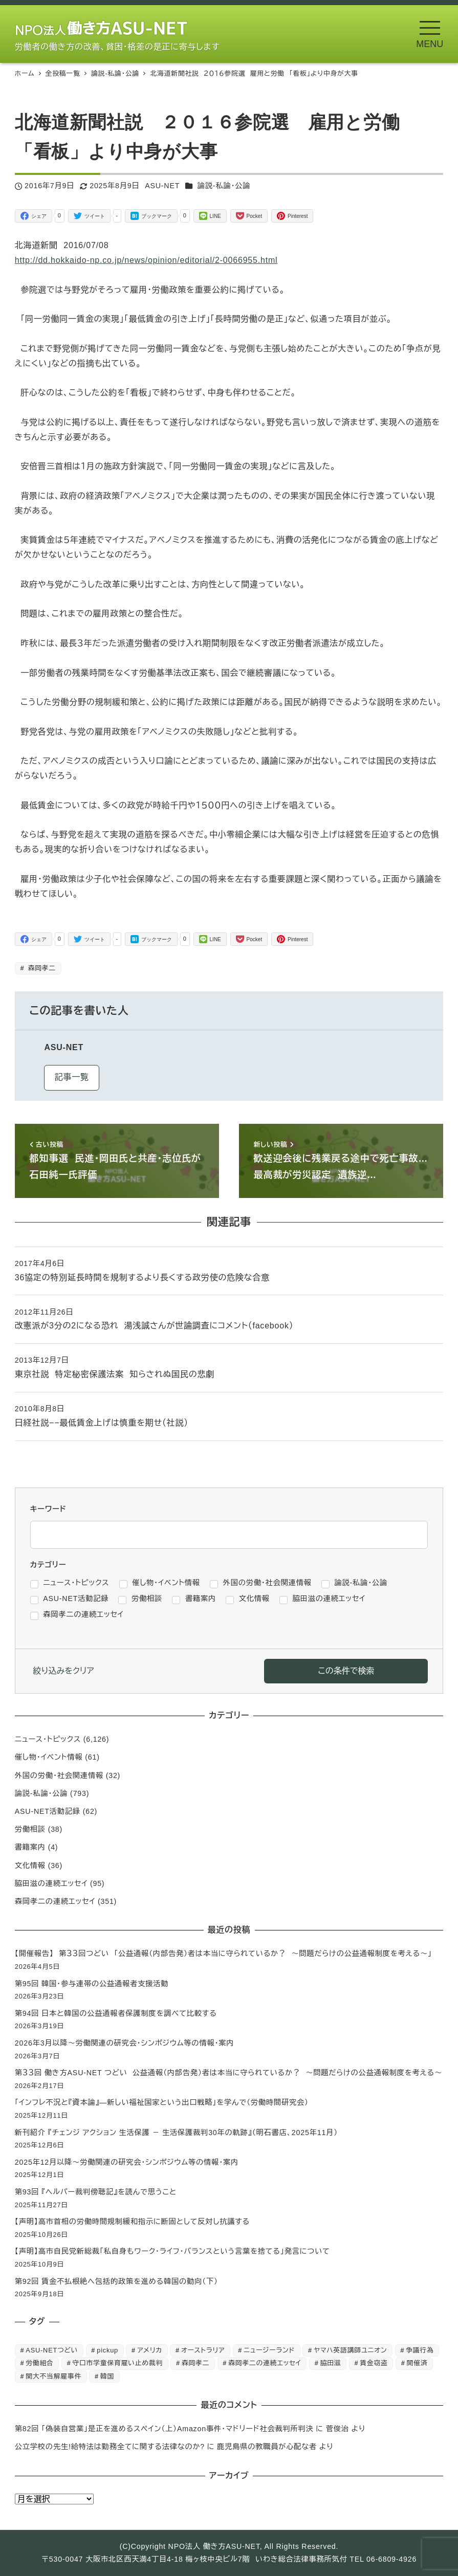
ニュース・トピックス (48, 1739)
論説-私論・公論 (224, 186)
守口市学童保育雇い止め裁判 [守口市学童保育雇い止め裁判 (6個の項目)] (118, 2363)
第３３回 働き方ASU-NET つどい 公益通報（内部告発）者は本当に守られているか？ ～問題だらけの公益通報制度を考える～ (228, 2073)
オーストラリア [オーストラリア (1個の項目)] (203, 2350)
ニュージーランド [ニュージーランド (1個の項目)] (269, 2350)
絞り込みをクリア (63, 1671)
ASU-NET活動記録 (47, 1811)
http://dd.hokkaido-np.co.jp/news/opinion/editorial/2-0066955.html (146, 260)
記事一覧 (72, 1077)
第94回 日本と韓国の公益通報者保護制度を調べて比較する (116, 2013)
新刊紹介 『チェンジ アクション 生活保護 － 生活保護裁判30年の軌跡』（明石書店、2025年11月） (176, 2132)
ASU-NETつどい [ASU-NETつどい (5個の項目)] (52, 2350)
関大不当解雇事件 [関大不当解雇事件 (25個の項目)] (53, 2376)
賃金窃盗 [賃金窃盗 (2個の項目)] (373, 2363)
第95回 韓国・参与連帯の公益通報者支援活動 (91, 1984)
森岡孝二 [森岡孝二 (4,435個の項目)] (195, 2363)
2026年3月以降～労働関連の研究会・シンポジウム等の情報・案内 (124, 2043)
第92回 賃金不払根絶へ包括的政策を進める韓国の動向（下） (116, 2281)
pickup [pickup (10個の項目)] (107, 2350)
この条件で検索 (346, 1671)
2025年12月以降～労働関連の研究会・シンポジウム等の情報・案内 (126, 2162)
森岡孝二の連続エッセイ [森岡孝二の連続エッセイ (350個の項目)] (264, 2363)
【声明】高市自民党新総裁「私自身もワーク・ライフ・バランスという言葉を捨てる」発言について (172, 2251)
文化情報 (30, 1865)
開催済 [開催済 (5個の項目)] (417, 2363)
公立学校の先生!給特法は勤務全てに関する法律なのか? (110, 2446)
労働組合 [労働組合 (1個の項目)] (39, 2363)
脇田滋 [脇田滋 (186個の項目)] (330, 2363)
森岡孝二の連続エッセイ (55, 1901)
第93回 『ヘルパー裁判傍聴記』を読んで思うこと (96, 2192)
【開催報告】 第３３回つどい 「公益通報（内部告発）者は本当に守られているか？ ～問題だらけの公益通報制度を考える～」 (223, 1953)
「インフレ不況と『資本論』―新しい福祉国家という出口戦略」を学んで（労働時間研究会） (162, 2102)
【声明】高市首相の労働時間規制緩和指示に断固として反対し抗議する (132, 2221)
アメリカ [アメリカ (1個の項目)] (149, 2350)
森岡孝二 (41, 968)
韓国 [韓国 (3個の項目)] (107, 2376)
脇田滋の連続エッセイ (51, 1883)
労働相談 (30, 1829)
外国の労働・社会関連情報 (59, 1775)
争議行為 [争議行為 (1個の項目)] (419, 2350)
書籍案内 (30, 1847)
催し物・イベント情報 (49, 1757)
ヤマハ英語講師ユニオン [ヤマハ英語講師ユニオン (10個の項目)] (350, 2350)
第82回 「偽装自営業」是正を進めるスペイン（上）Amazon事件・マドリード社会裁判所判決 (164, 2429)
